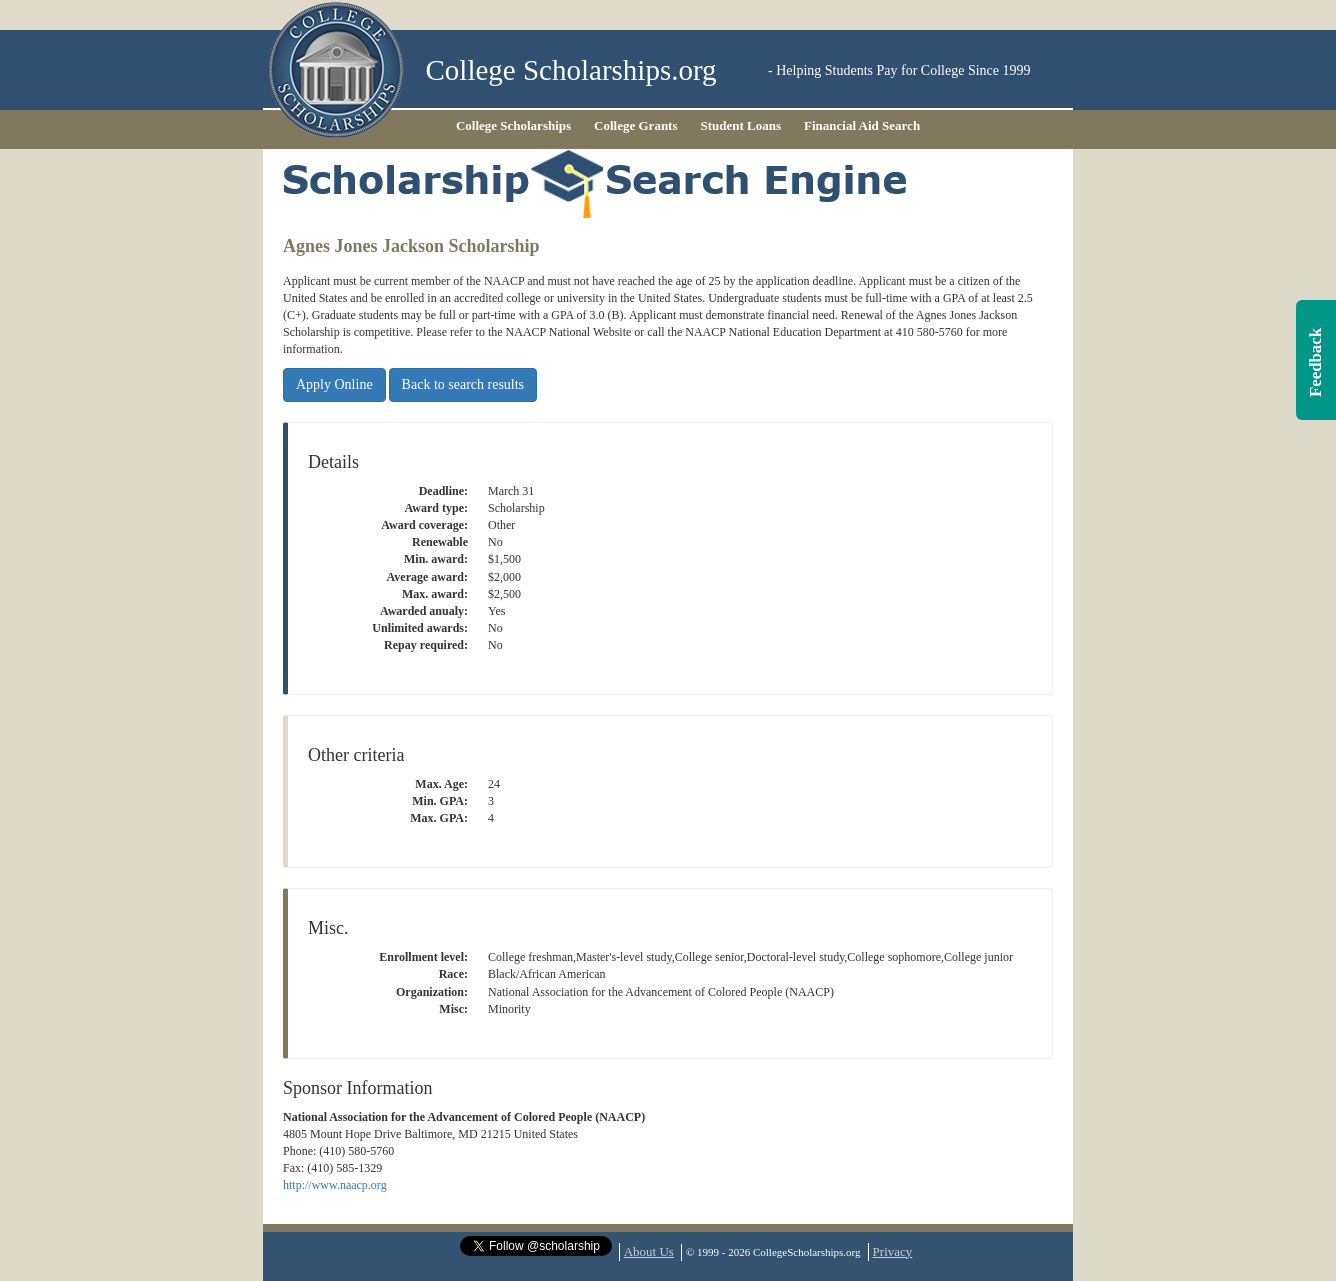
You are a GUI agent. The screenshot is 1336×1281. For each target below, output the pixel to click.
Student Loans (741, 125)
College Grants (635, 125)
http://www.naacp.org (335, 1185)
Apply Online (334, 384)
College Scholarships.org (571, 70)
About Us (649, 1251)
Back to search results (463, 384)
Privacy (893, 1251)
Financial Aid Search (862, 125)
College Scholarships (513, 125)
